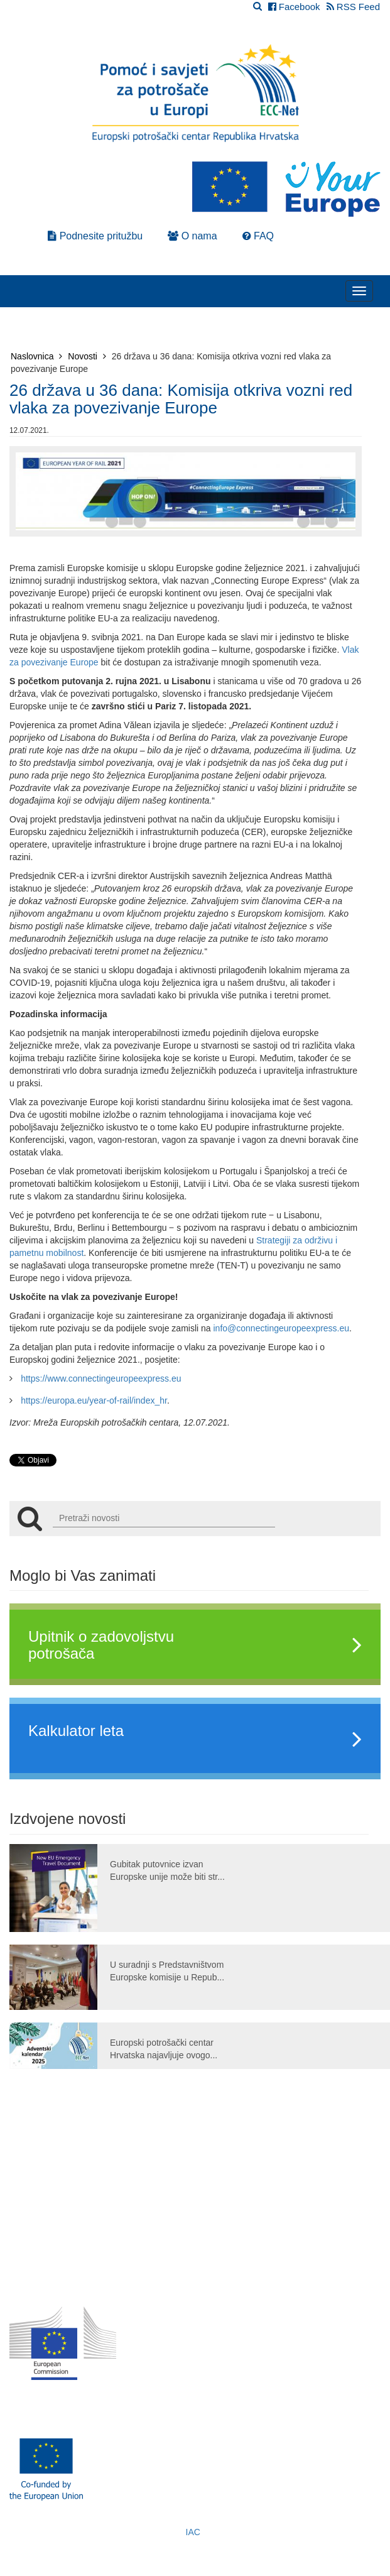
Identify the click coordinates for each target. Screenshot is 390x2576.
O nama (192, 236)
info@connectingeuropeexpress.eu (282, 1328)
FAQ (258, 236)
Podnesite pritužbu (95, 236)
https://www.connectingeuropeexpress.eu (101, 1378)
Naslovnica (36, 356)
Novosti (87, 356)
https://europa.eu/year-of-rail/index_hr (94, 1400)
